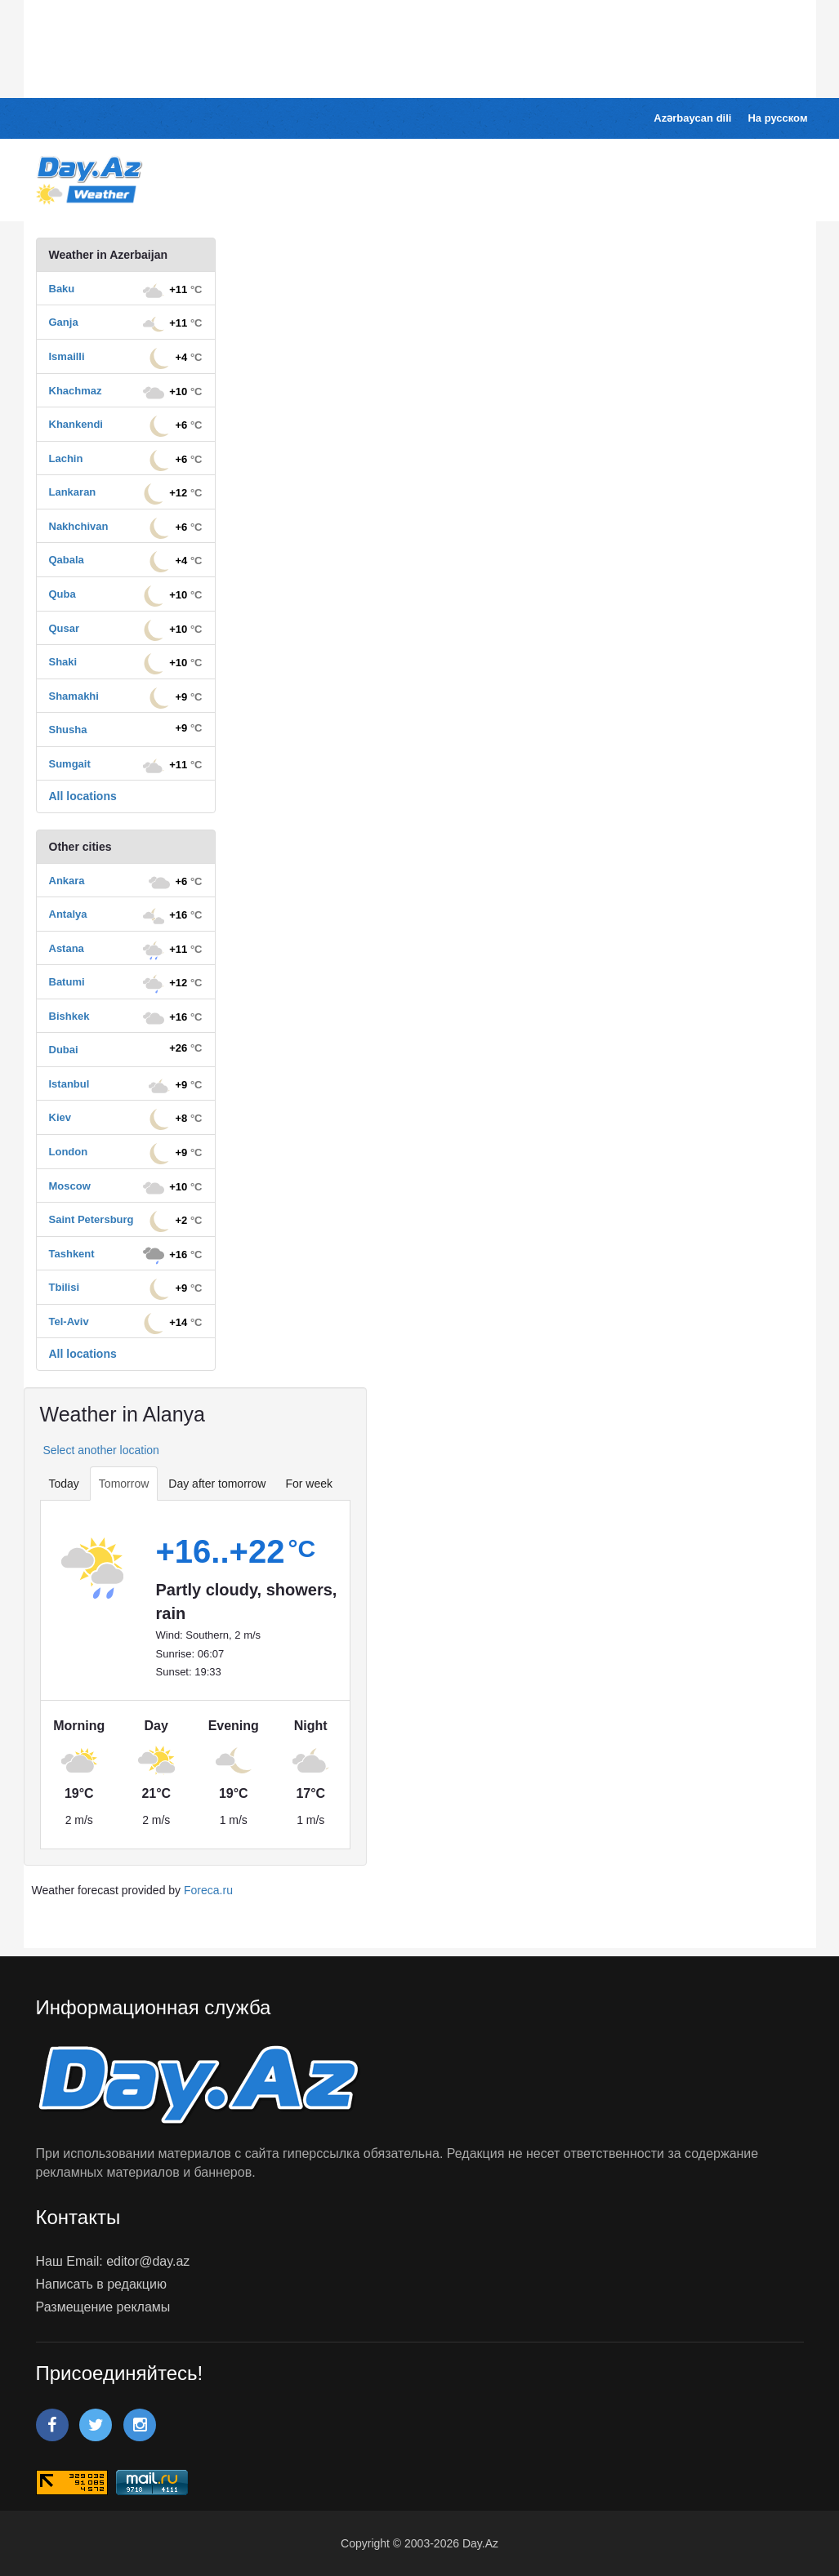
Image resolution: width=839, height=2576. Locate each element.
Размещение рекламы (103, 2307)
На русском (777, 118)
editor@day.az (148, 2261)
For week (308, 1483)
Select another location (99, 1450)
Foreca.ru (208, 1890)
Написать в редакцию (101, 2284)
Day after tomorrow (217, 1483)
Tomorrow (124, 1483)
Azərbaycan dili (692, 118)
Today (64, 1483)
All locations (83, 796)
